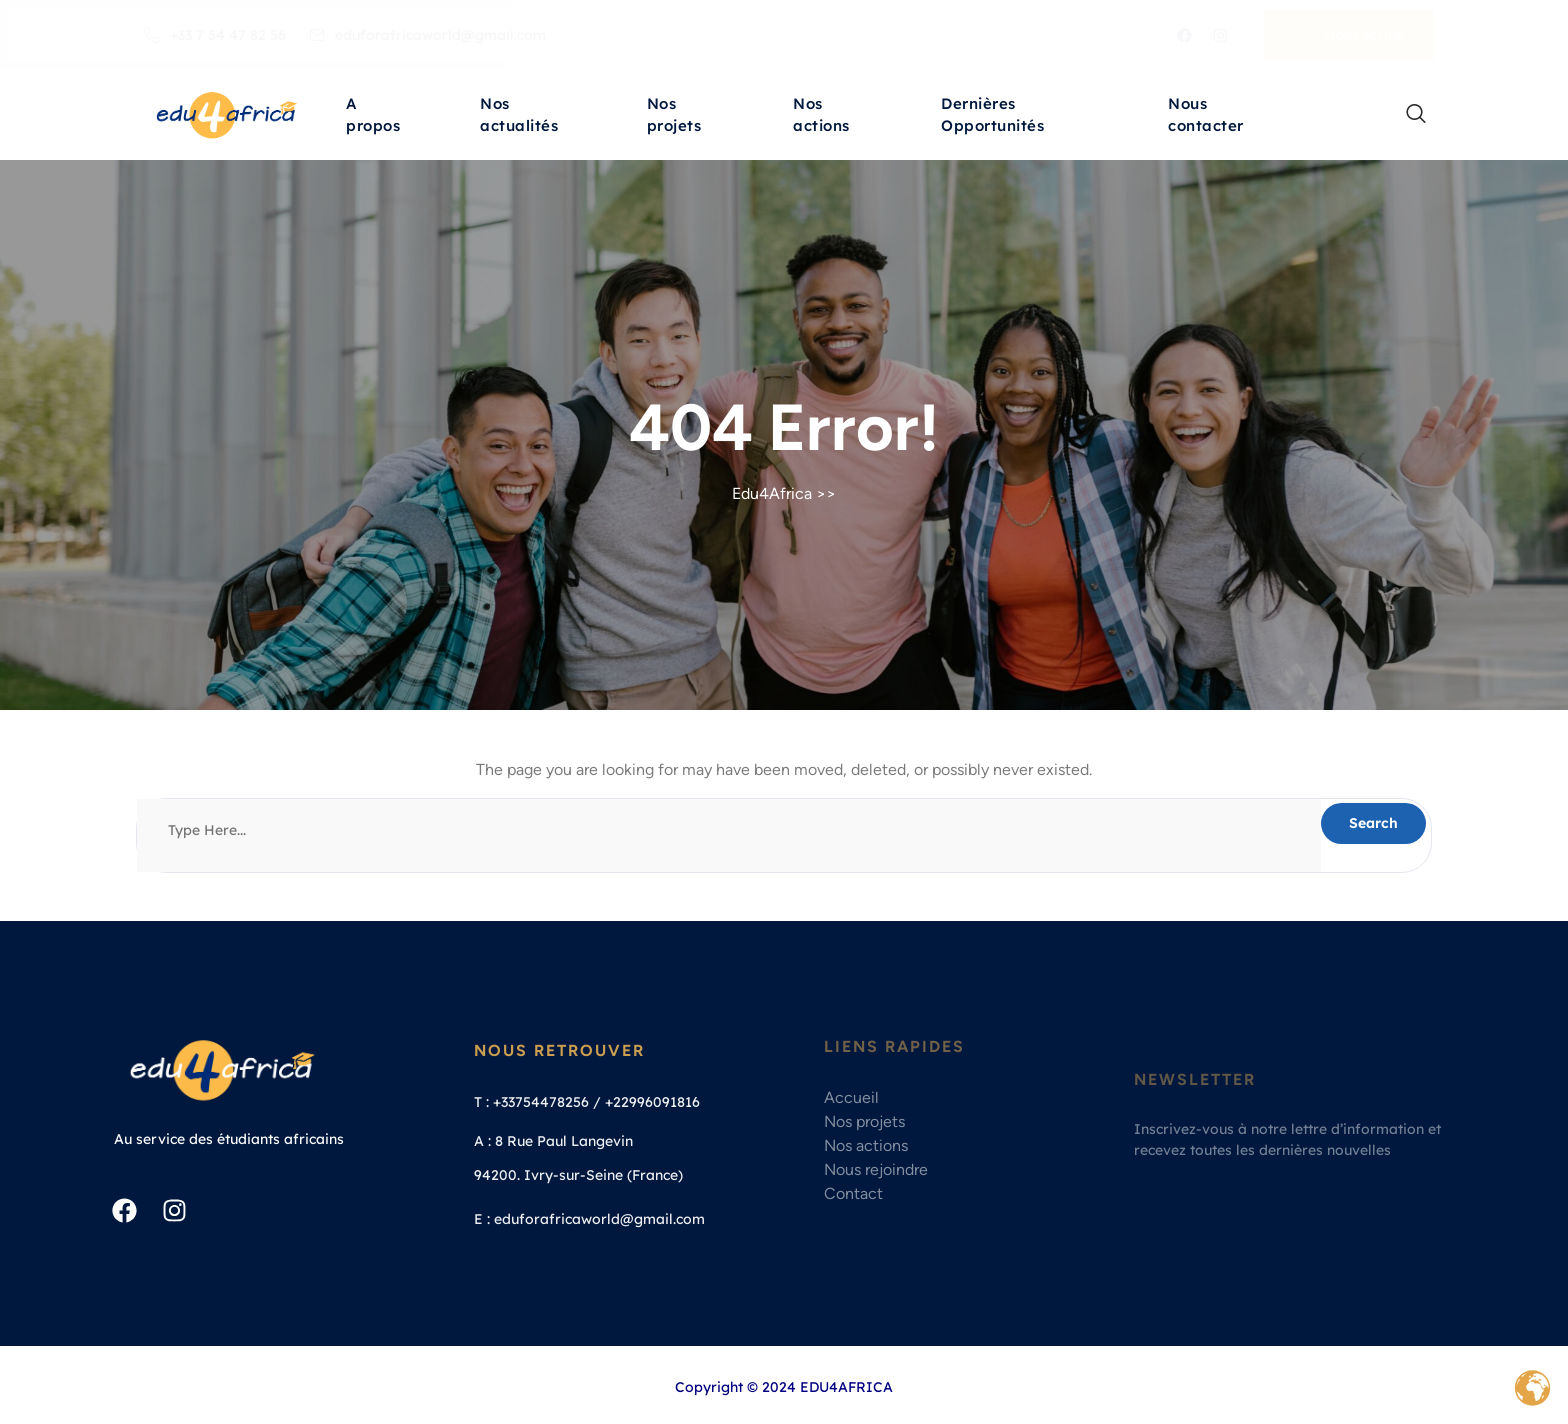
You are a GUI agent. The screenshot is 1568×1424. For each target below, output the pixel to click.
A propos (373, 117)
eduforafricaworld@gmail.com (427, 35)
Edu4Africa (772, 493)
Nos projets (674, 117)
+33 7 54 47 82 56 (215, 35)
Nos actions (821, 117)
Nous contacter (1206, 117)
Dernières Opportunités (992, 117)
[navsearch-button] (1406, 115)
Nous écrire (1351, 35)
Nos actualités (519, 117)
